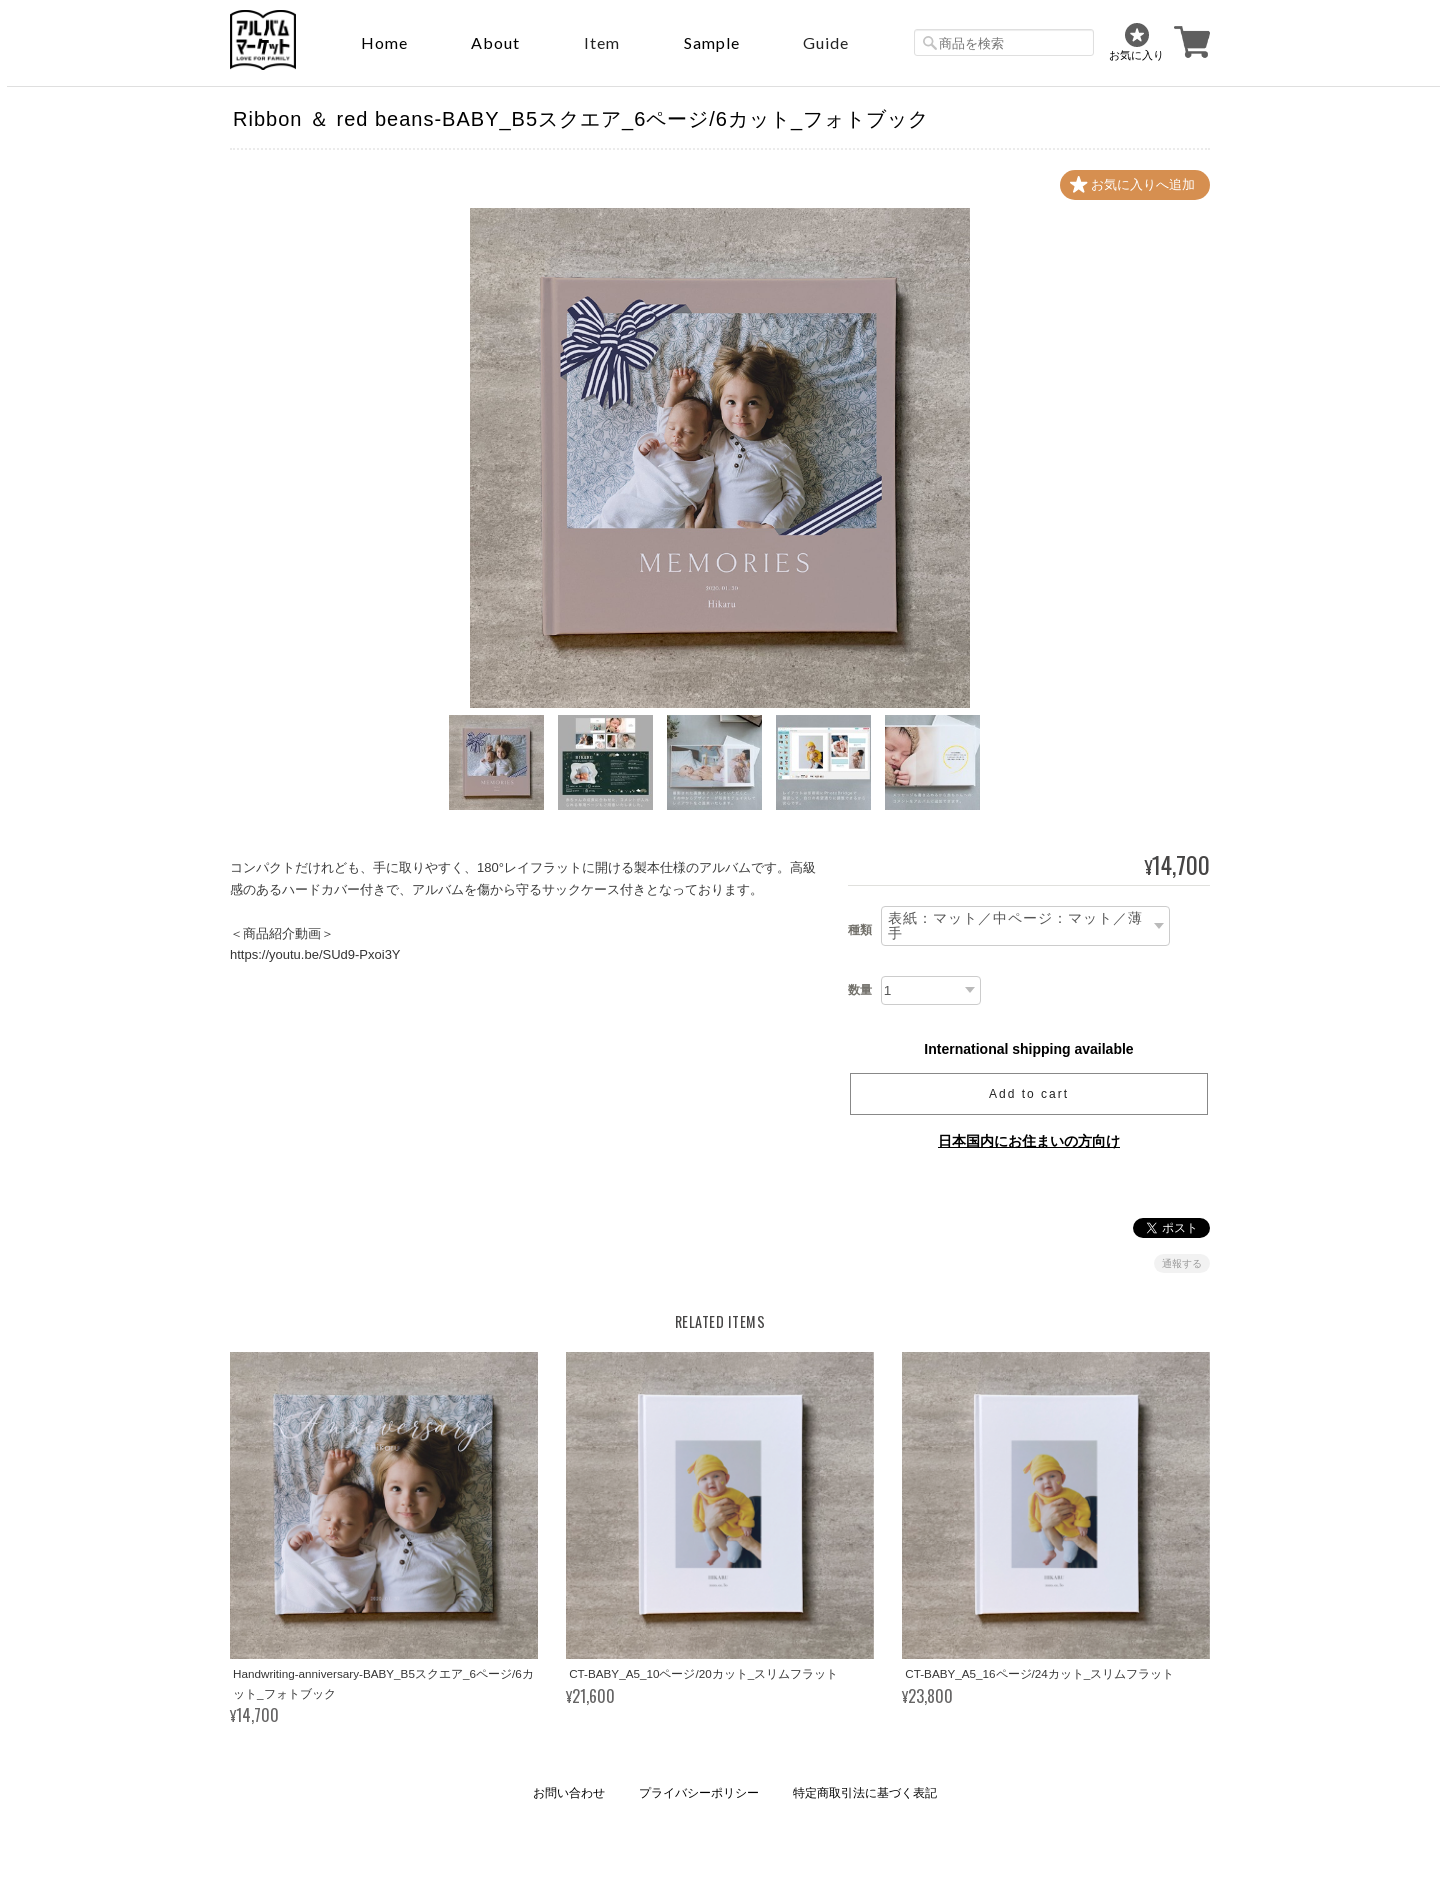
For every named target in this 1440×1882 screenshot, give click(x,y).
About (495, 42)
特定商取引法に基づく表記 (865, 1793)
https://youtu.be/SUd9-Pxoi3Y (315, 954)
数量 (860, 990)
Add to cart (1029, 1094)
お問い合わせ (569, 1793)
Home (384, 42)
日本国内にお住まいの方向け (1029, 1141)
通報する (1182, 1263)
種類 (860, 930)
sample (712, 42)
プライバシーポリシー (699, 1793)
